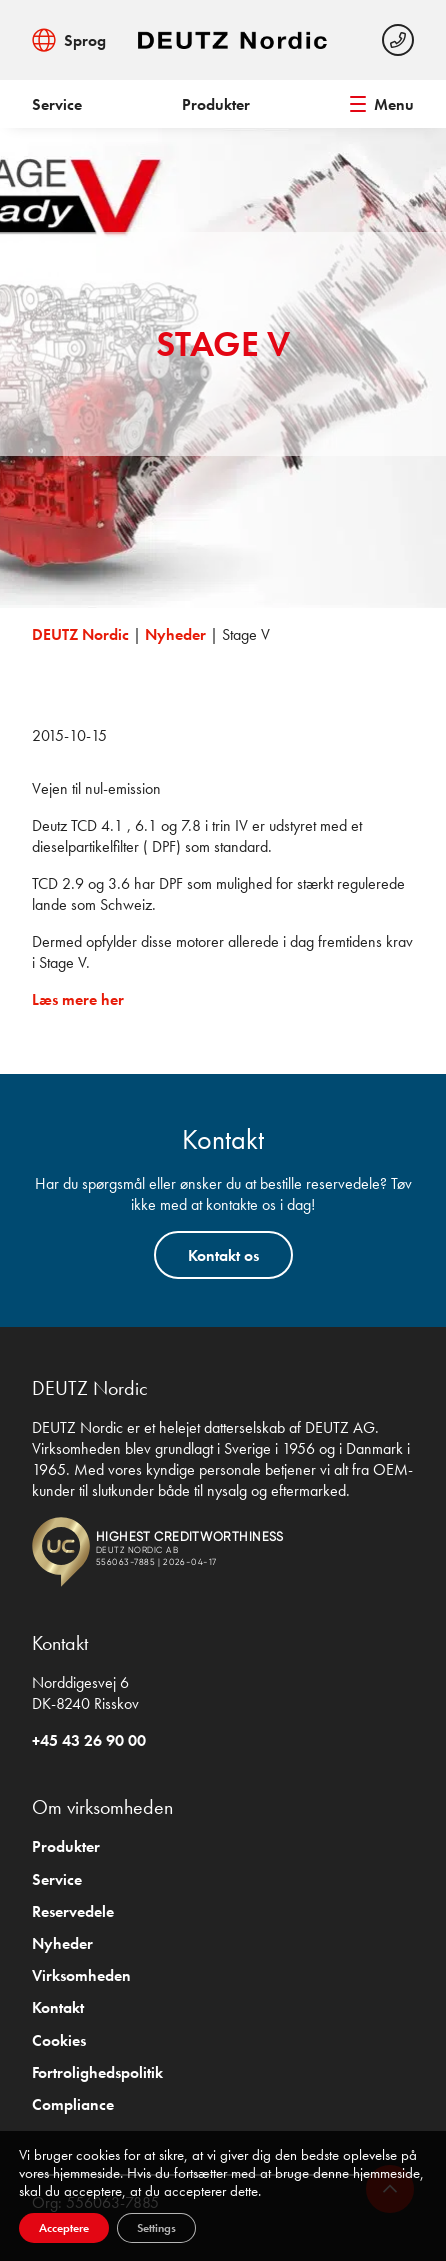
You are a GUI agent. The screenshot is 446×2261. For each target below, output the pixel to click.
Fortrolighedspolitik (97, 2072)
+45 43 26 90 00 (89, 1740)
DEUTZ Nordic (80, 634)
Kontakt (58, 2007)
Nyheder (175, 634)
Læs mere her (78, 999)
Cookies (59, 2040)
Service (57, 104)
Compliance (73, 2104)
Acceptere (64, 2228)
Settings (156, 2228)
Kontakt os (223, 1255)
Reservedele (73, 1911)
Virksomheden (81, 1975)
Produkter (216, 104)
